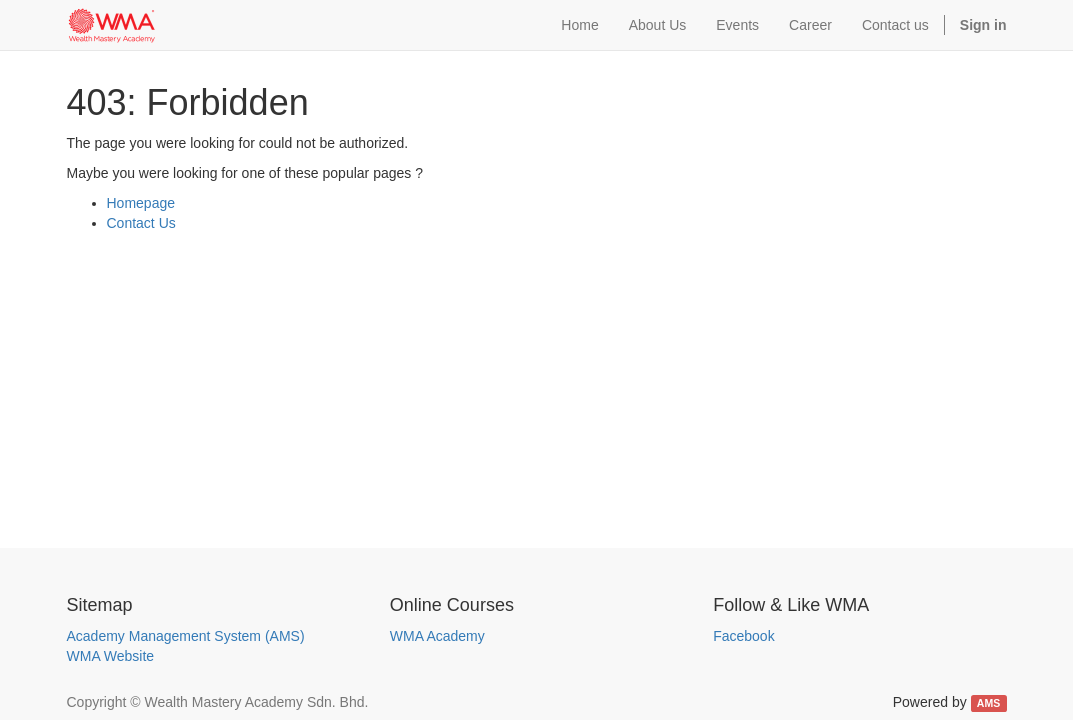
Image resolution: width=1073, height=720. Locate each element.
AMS (988, 703)
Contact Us (141, 223)
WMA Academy (437, 636)
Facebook (743, 636)
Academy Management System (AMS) (186, 636)
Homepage (141, 203)
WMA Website (111, 656)
